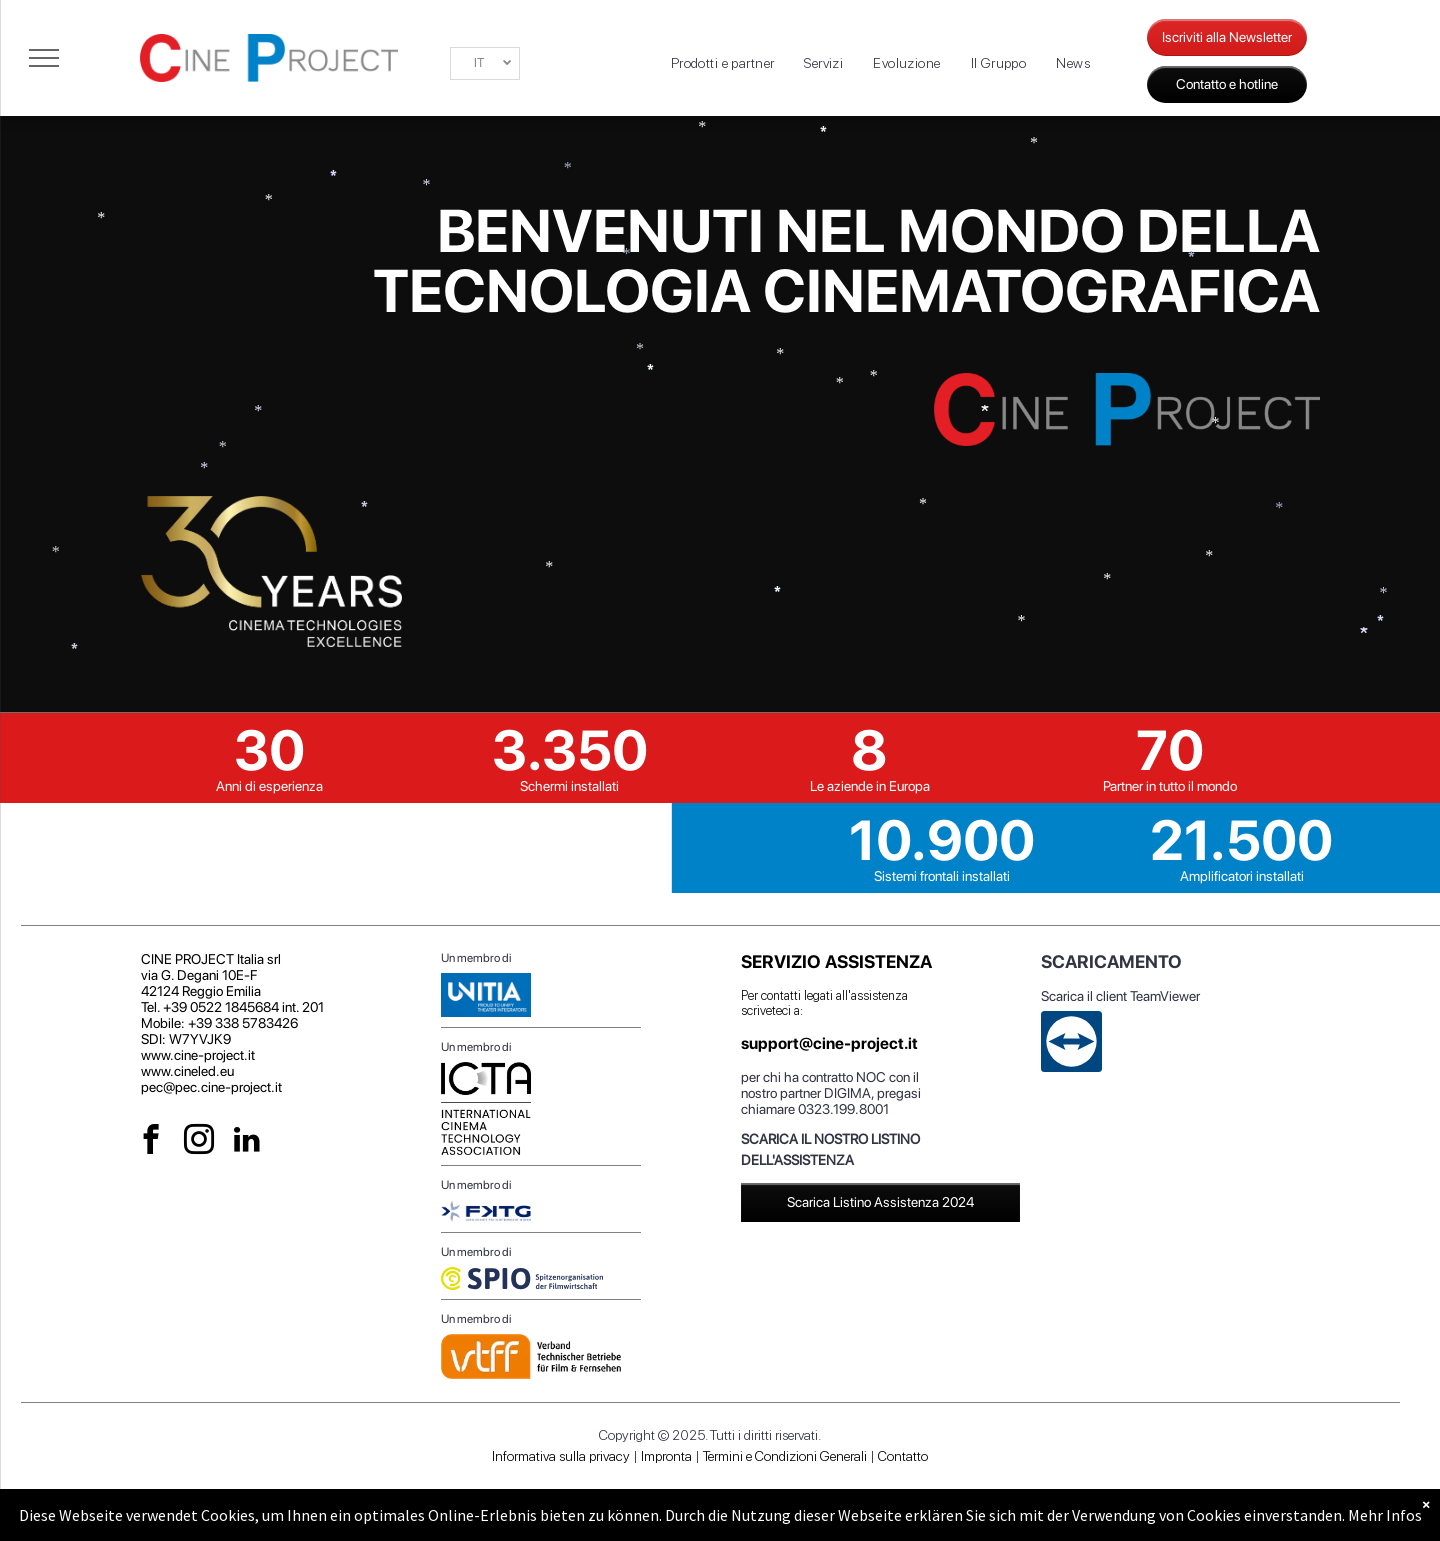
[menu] (44, 58)
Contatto (903, 1456)
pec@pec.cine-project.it (211, 1087)
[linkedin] (247, 1142)
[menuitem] (723, 63)
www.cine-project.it (198, 1055)
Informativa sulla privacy (561, 1456)
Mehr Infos (1385, 1515)
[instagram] (199, 1142)
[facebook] (151, 1142)
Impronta (666, 1456)
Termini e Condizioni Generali (785, 1456)
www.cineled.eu (187, 1071)
